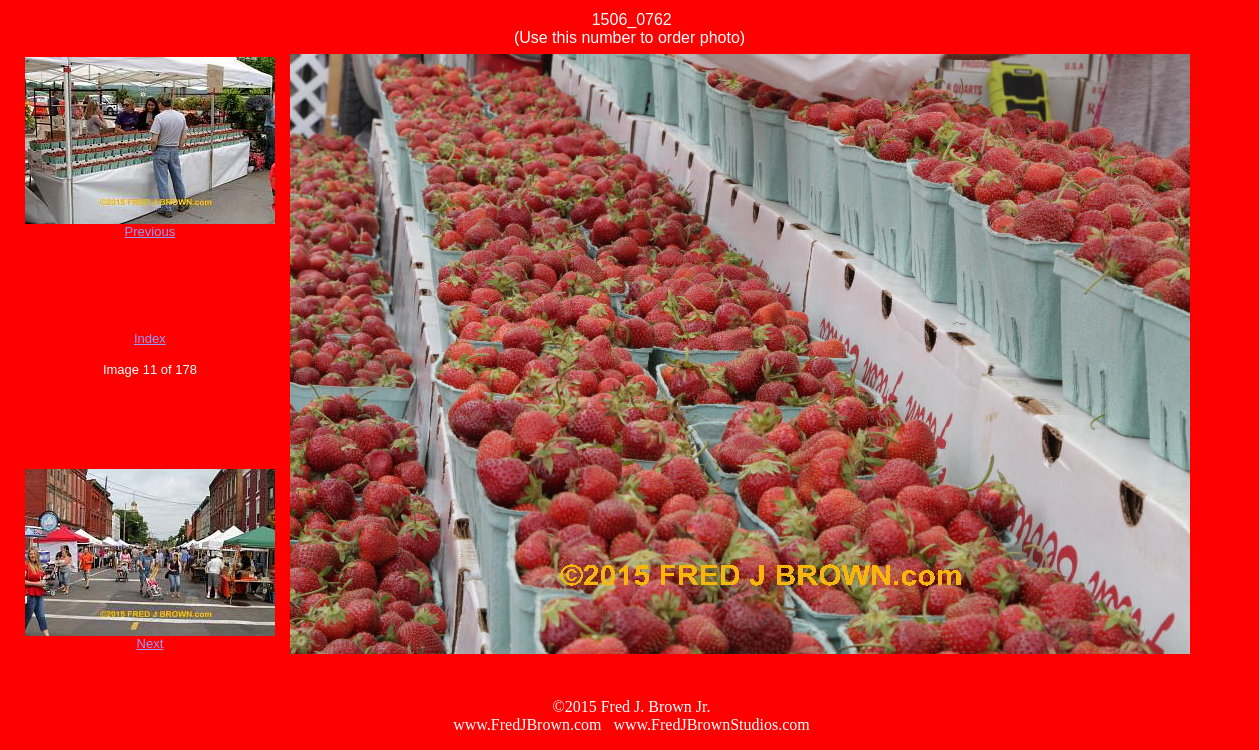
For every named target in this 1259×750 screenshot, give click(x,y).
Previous (150, 231)
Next (150, 643)
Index (150, 338)
